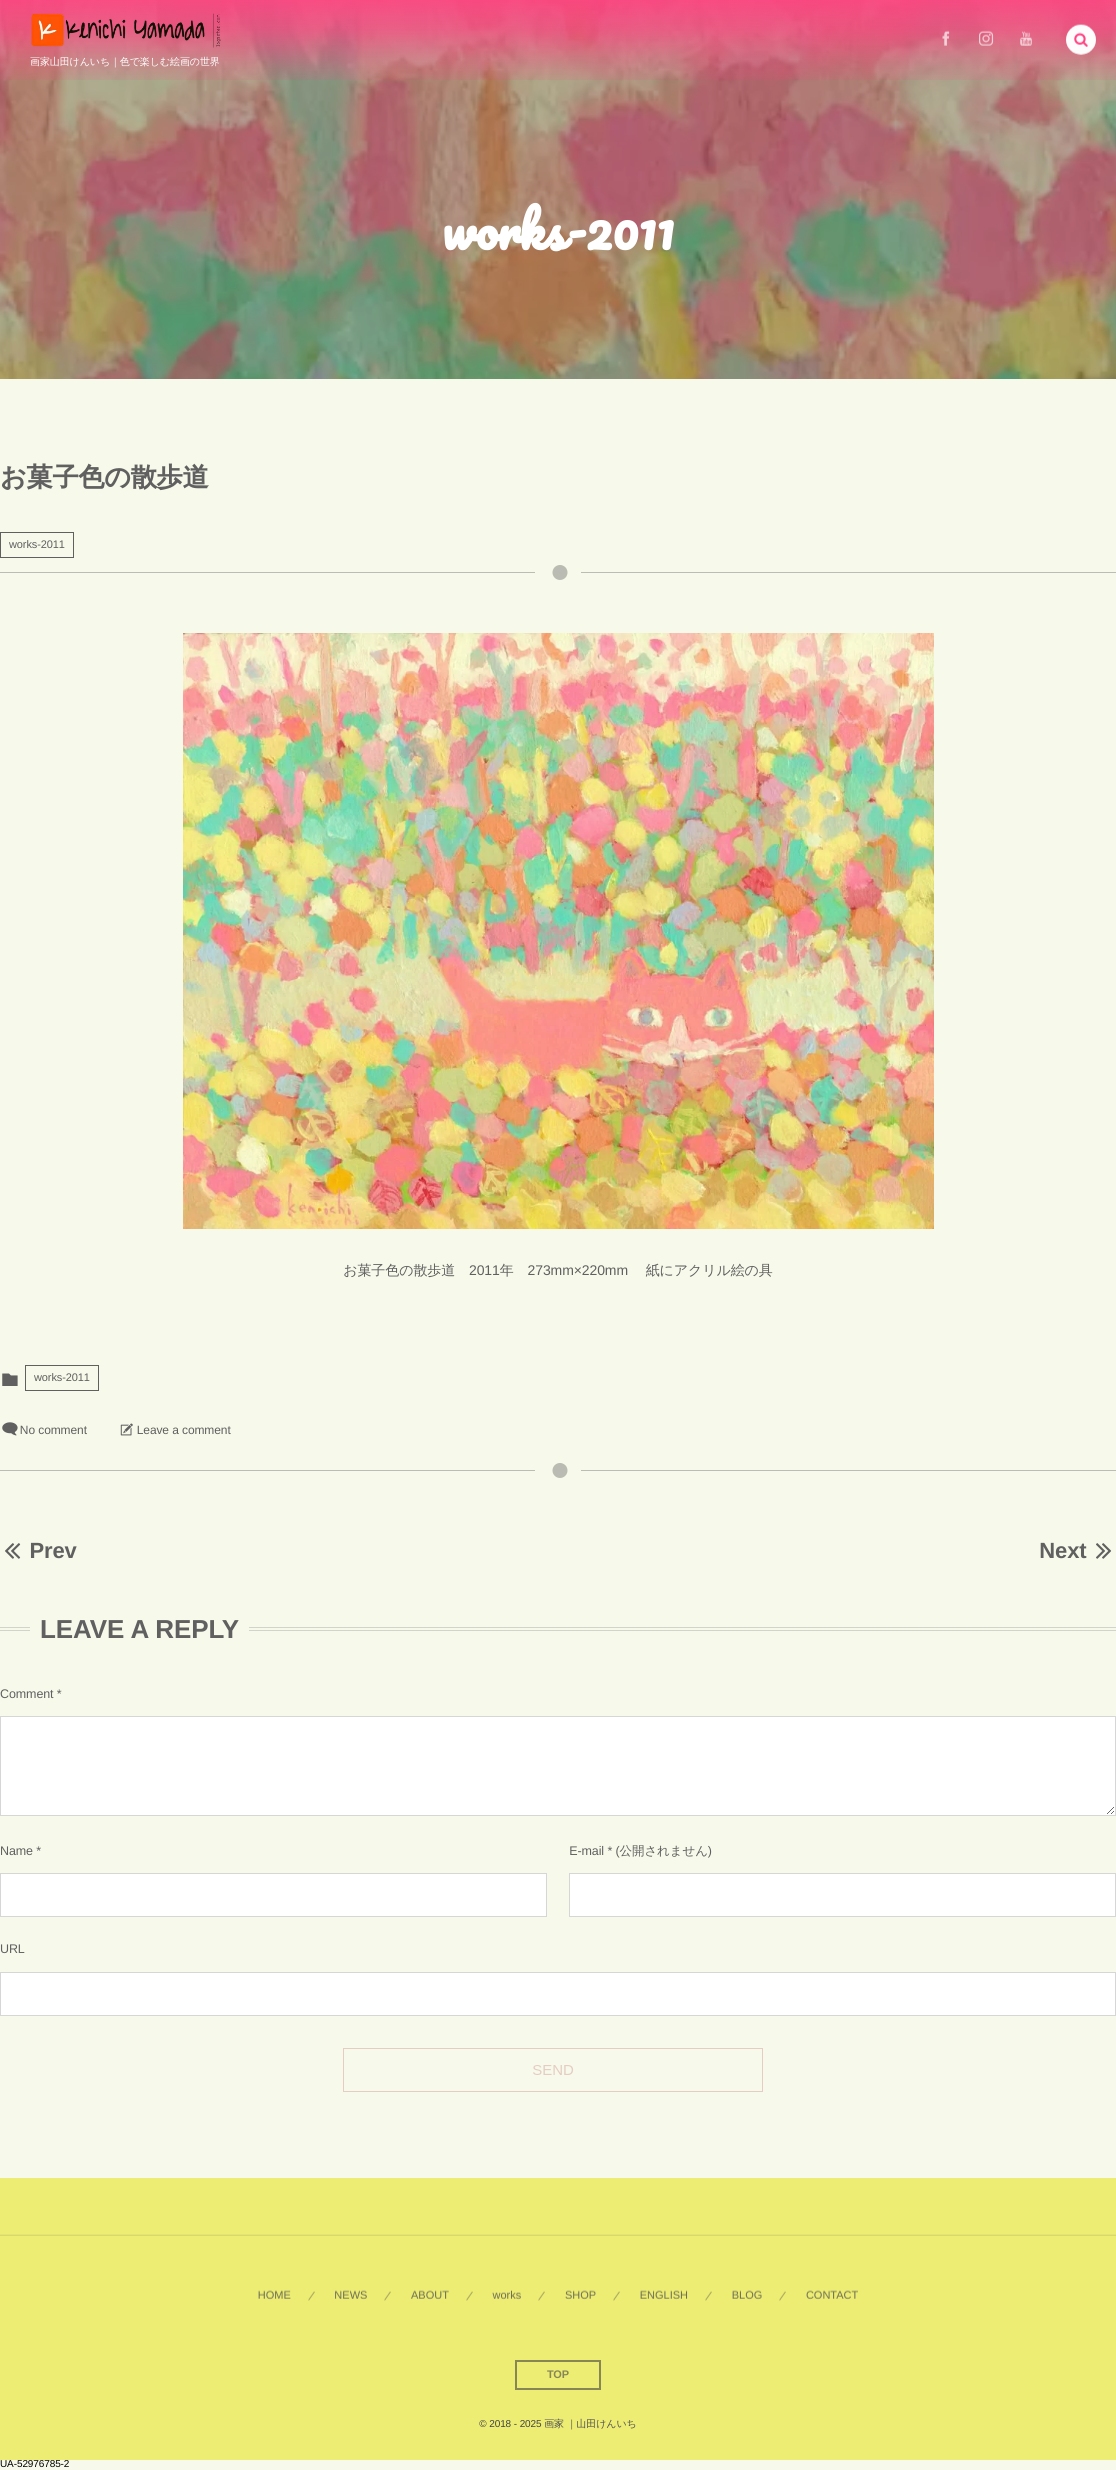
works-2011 (37, 545)
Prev (38, 1550)
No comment (53, 1430)
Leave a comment (184, 1430)
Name (16, 1851)
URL (12, 1949)
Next (1077, 1550)
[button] (1081, 37)
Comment (26, 1694)
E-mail (586, 1851)
